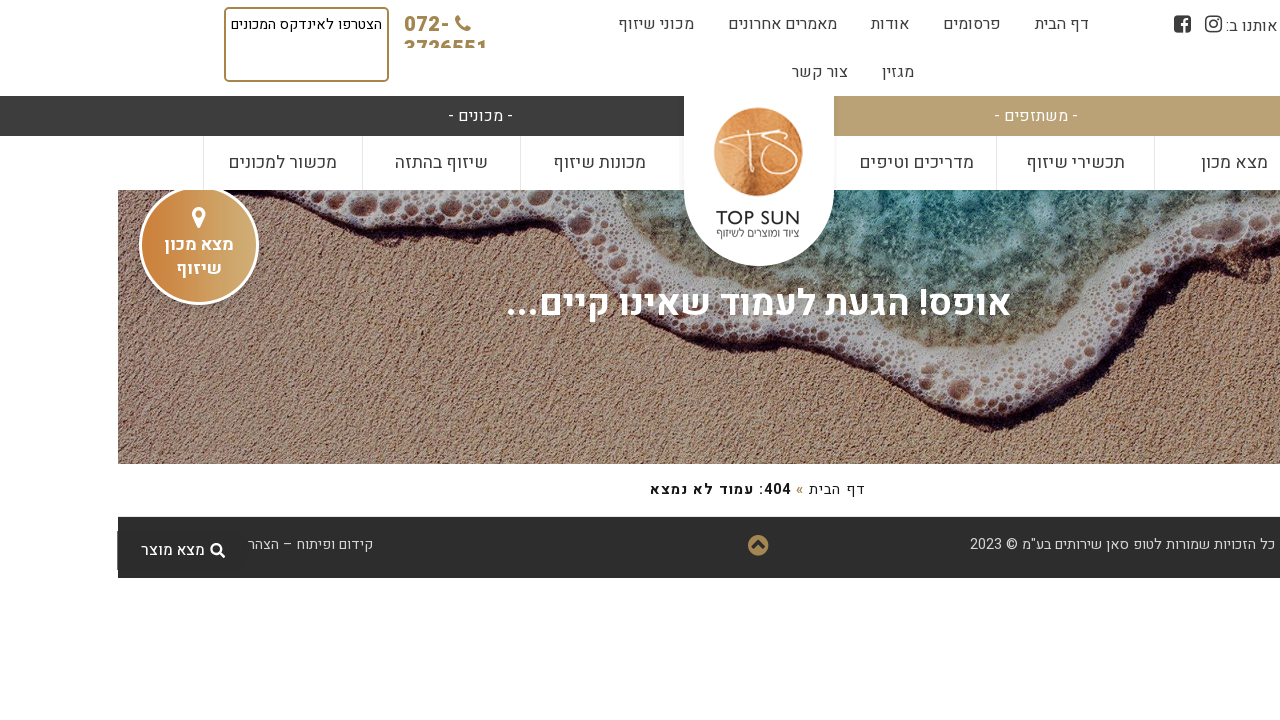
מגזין (780, 72)
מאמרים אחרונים (664, 24)
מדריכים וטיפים (798, 162)
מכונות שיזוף (481, 162)
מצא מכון (1116, 162)
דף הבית (944, 24)
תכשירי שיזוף (957, 162)
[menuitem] (944, 24)
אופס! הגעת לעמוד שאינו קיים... (640, 303)
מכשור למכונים (164, 162)
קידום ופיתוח (217, 544)
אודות (772, 24)
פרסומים (854, 24)
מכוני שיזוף (538, 24)
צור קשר (702, 72)
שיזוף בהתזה (323, 162)
